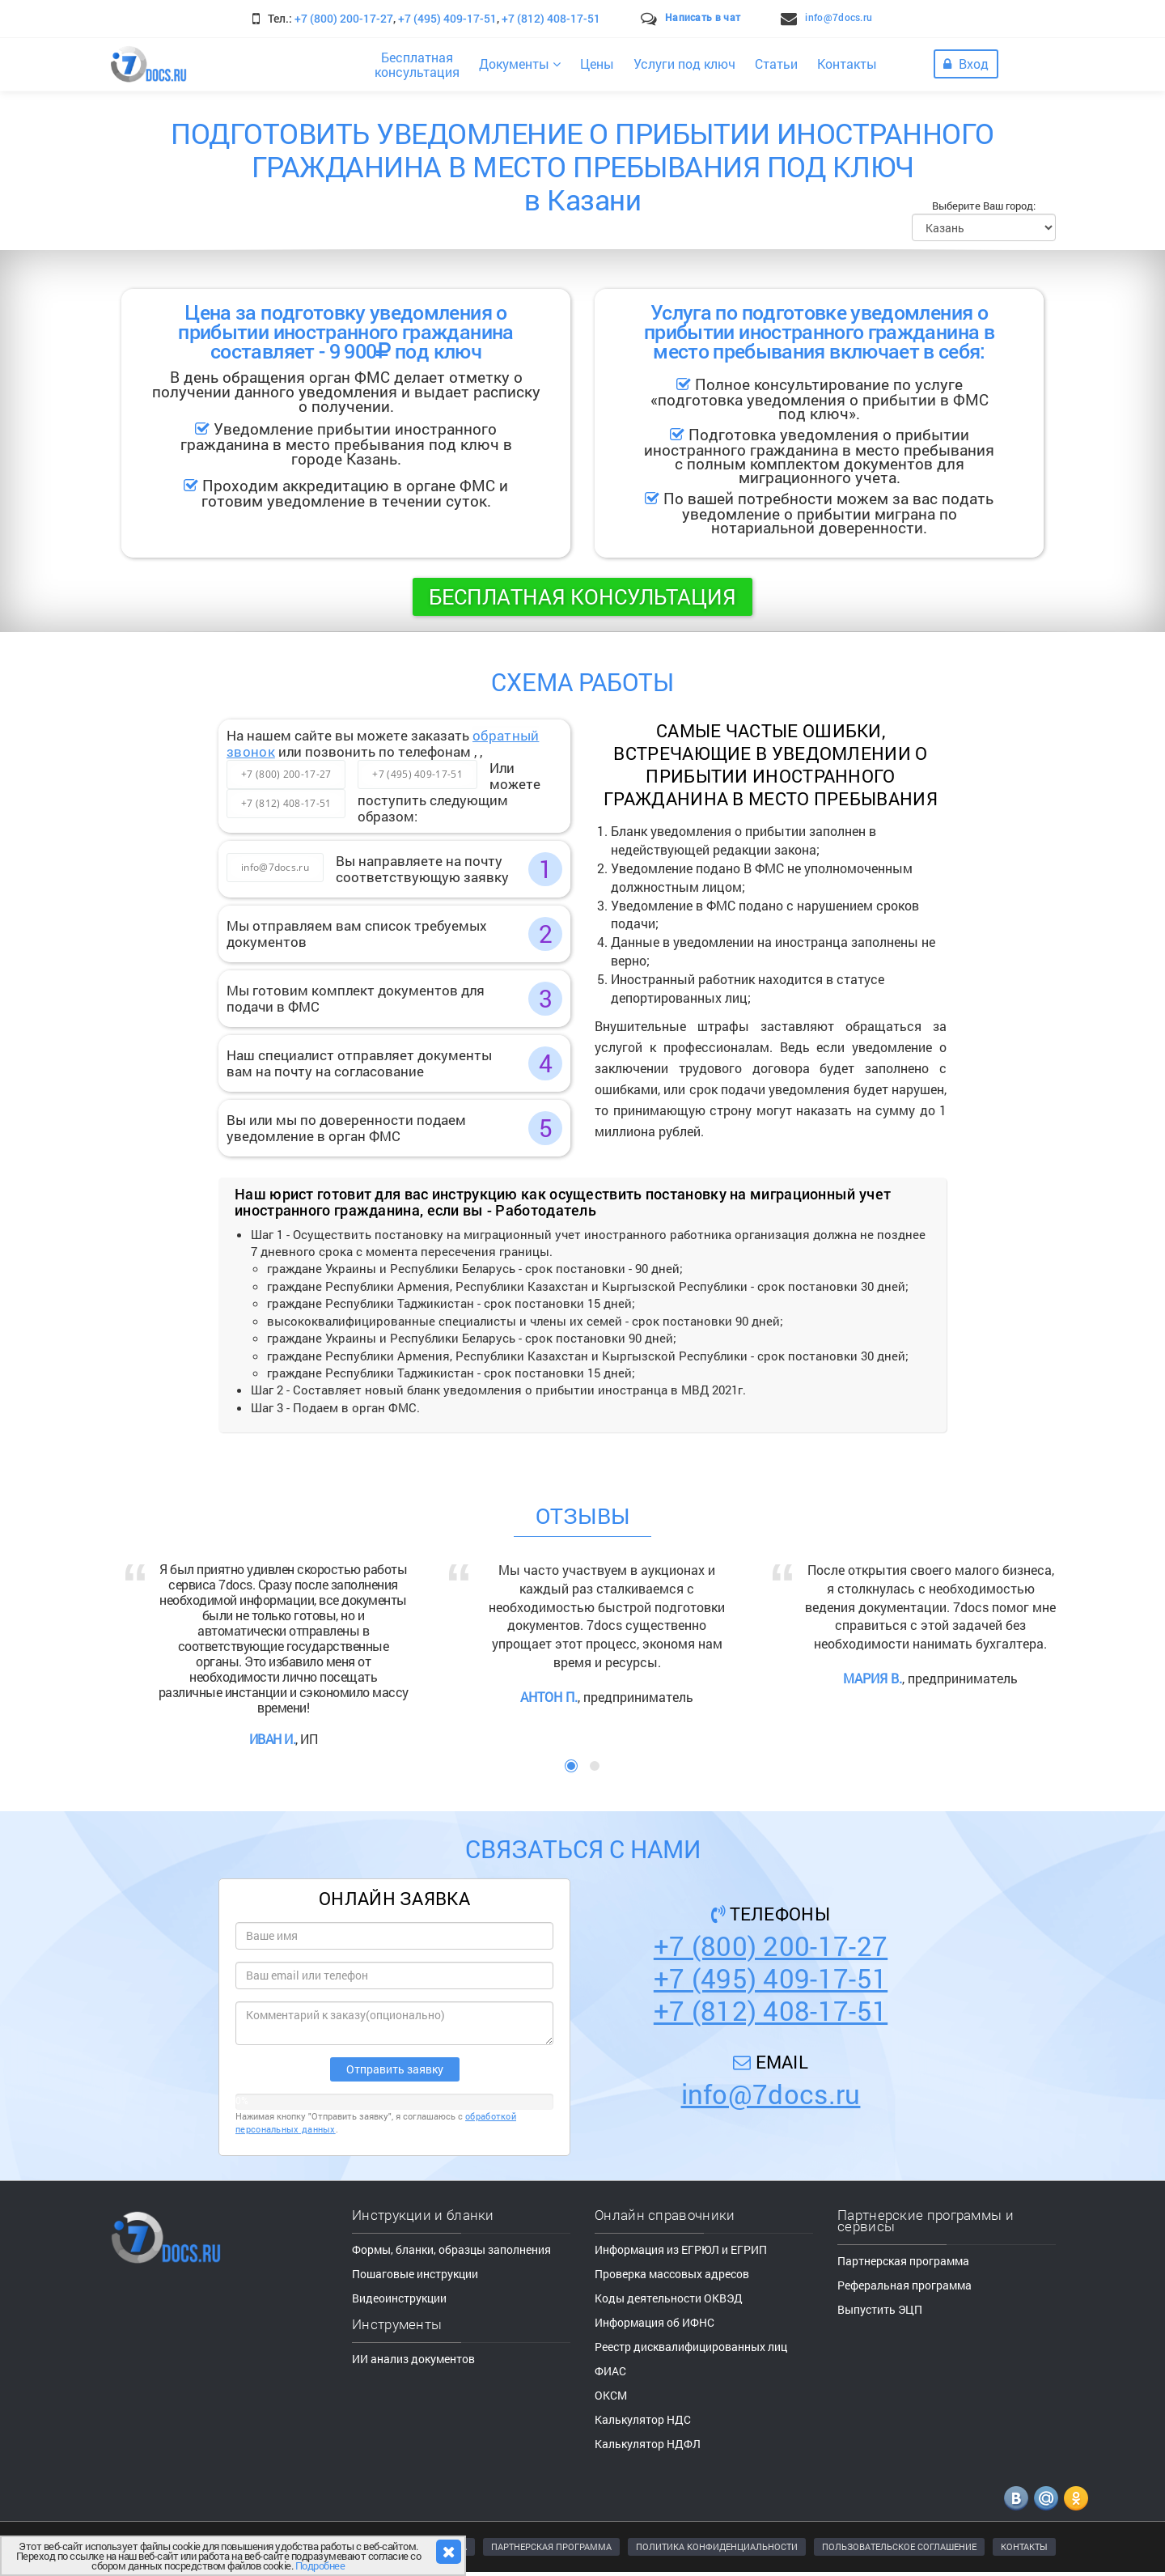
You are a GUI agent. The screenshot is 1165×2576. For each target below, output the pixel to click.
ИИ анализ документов (413, 2358)
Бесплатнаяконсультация (417, 64)
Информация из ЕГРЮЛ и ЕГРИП (681, 2249)
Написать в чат (702, 17)
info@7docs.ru (838, 17)
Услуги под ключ (684, 63)
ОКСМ (611, 2395)
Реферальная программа (904, 2285)
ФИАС (610, 2371)
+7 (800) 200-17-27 (343, 18)
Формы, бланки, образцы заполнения (451, 2249)
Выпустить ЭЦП (879, 2309)
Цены (597, 63)
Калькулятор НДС (643, 2419)
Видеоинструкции (399, 2298)
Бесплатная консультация (582, 596)
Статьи (776, 63)
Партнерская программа (903, 2260)
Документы (520, 63)
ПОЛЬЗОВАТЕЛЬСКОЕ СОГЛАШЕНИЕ (899, 2546)
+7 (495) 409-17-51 (447, 18)
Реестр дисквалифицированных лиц (691, 2346)
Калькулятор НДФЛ (648, 2443)
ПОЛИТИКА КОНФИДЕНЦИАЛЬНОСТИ (717, 2546)
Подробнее (320, 2565)
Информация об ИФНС (654, 2322)
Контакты (847, 63)
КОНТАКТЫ (1024, 2546)
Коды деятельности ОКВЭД (669, 2298)
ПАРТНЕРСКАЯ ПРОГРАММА (551, 2546)
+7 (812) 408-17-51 (551, 18)
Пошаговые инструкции (415, 2273)
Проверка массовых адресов (672, 2273)
